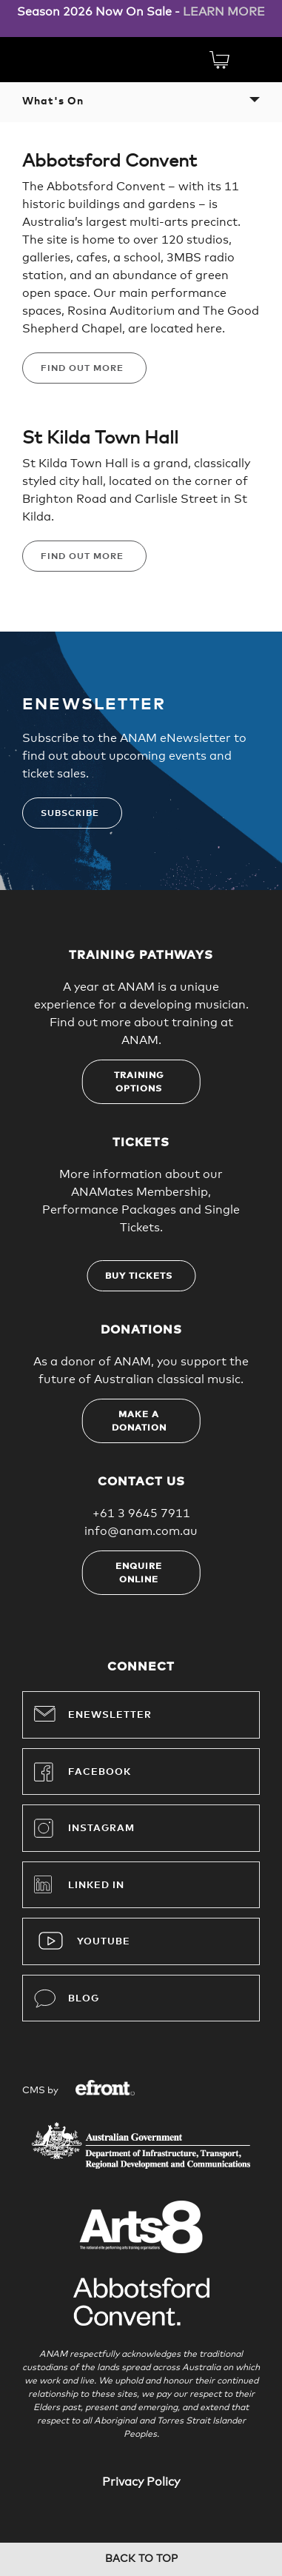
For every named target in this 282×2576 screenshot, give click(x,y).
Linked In (96, 1885)
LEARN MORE (224, 12)
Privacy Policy (141, 2482)
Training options (139, 1082)
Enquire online (138, 1573)
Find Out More (82, 368)
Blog (66, 1998)
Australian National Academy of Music (74, 58)
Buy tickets (138, 1276)
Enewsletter (93, 1713)
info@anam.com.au (141, 1531)
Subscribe (70, 813)
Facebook (82, 1772)
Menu (251, 59)
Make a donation (139, 1422)
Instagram (84, 1828)
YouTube (103, 1942)
